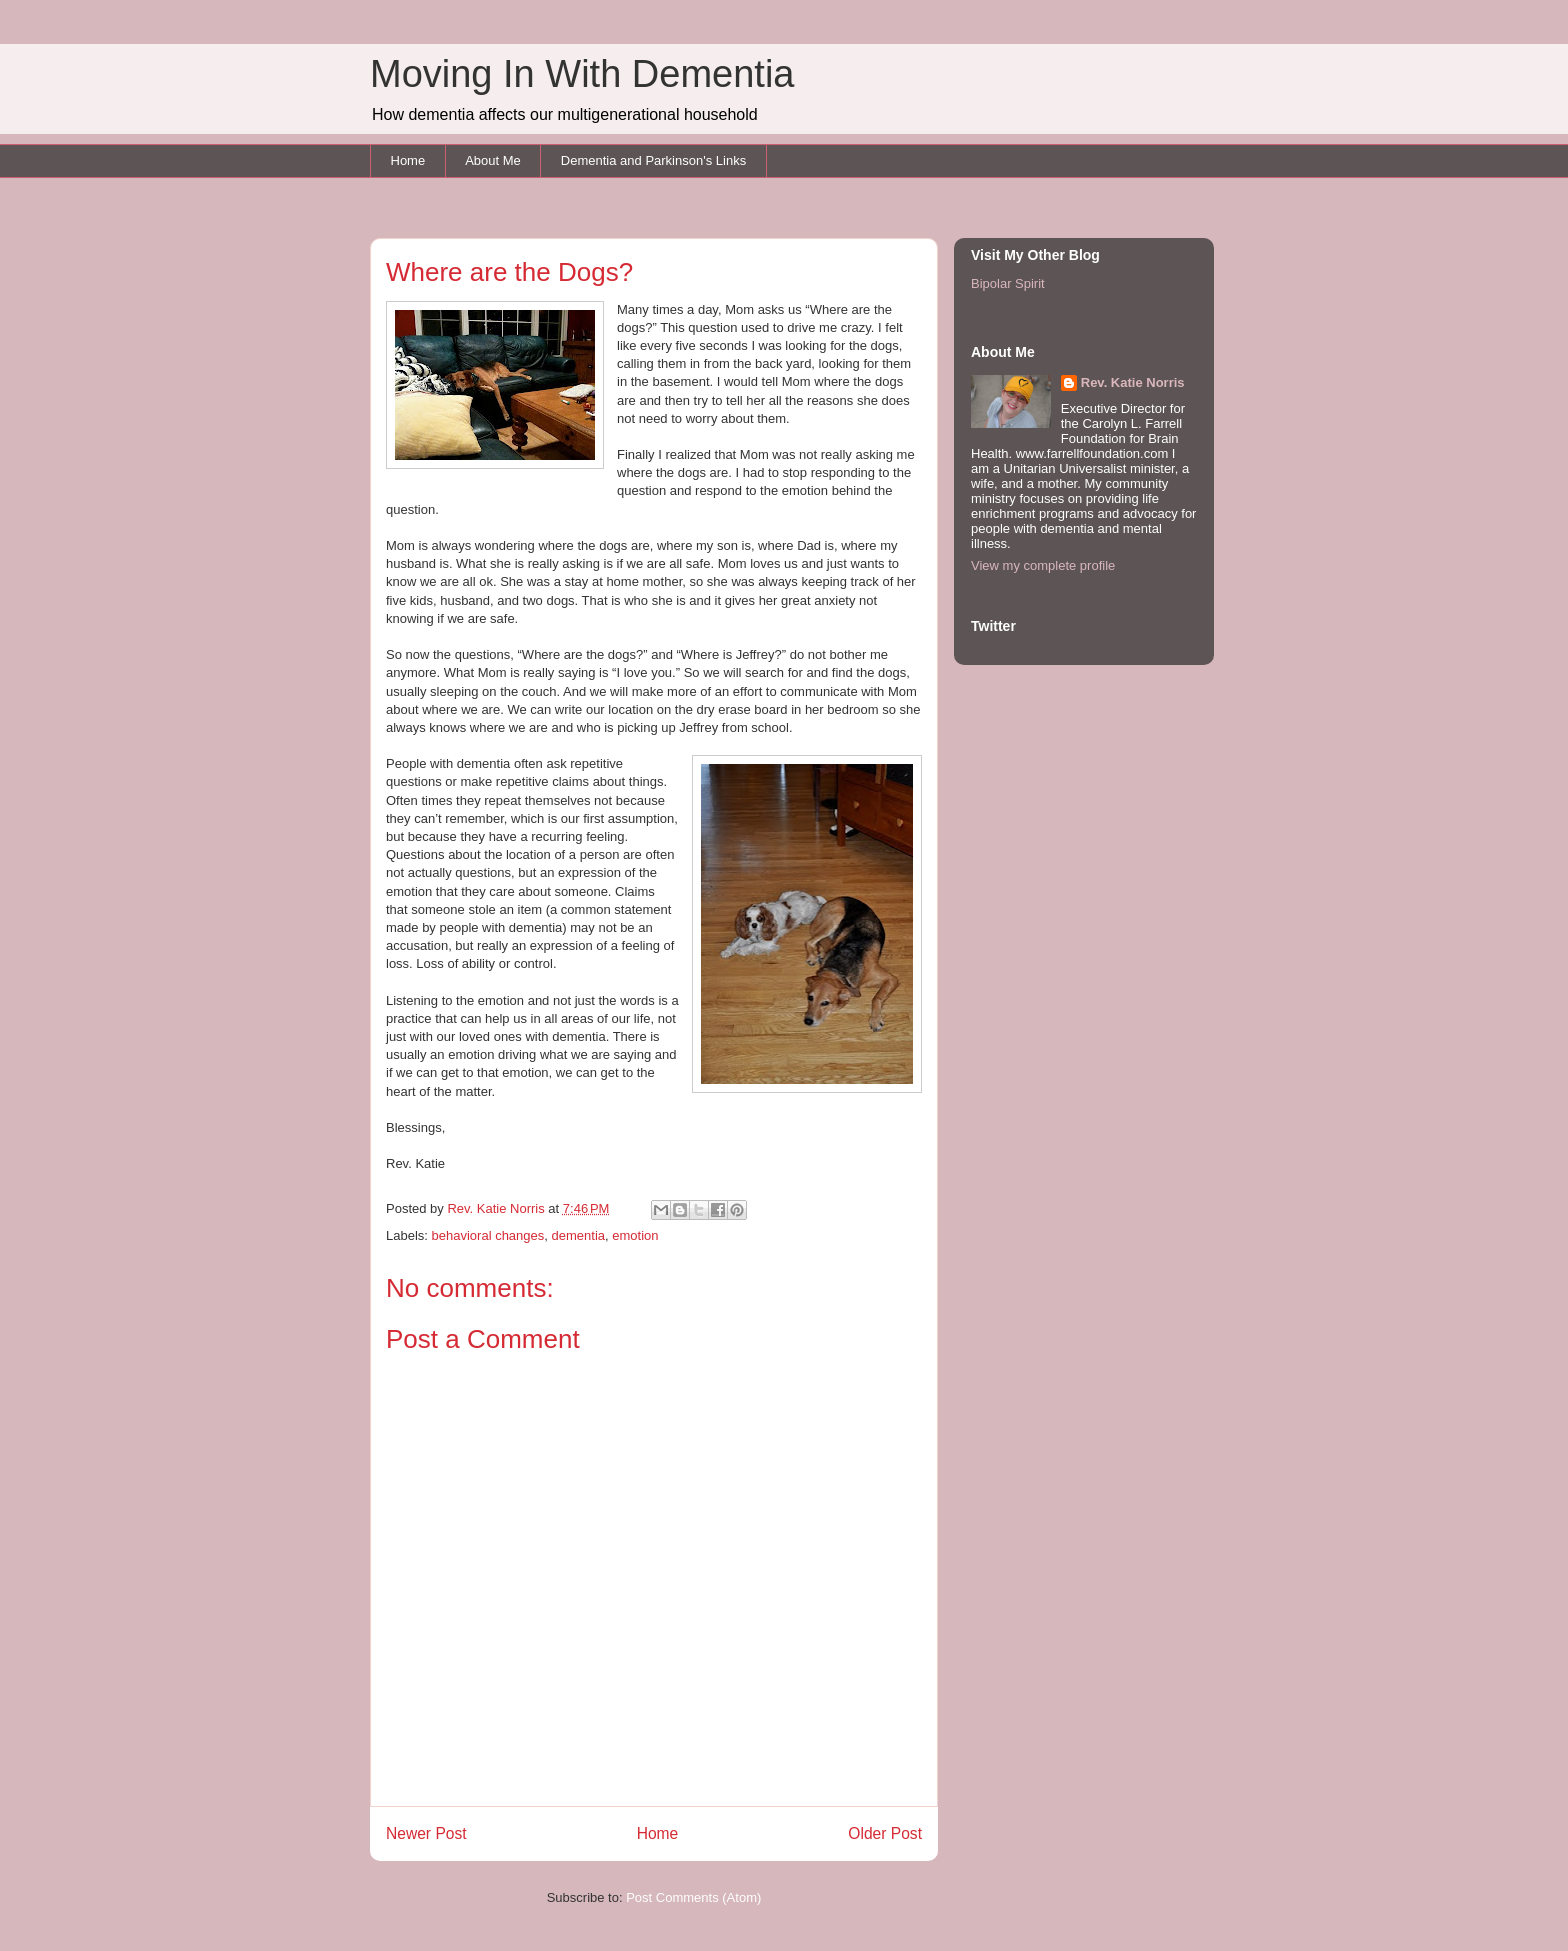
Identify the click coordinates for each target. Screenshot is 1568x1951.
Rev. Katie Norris (1133, 382)
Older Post (885, 1833)
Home (408, 160)
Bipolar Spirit (1008, 283)
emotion (635, 1235)
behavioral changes (488, 1235)
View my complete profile (1043, 565)
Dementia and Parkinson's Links (653, 160)
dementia (578, 1235)
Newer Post (426, 1833)
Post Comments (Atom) (693, 1897)
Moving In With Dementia (582, 74)
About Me (493, 160)
